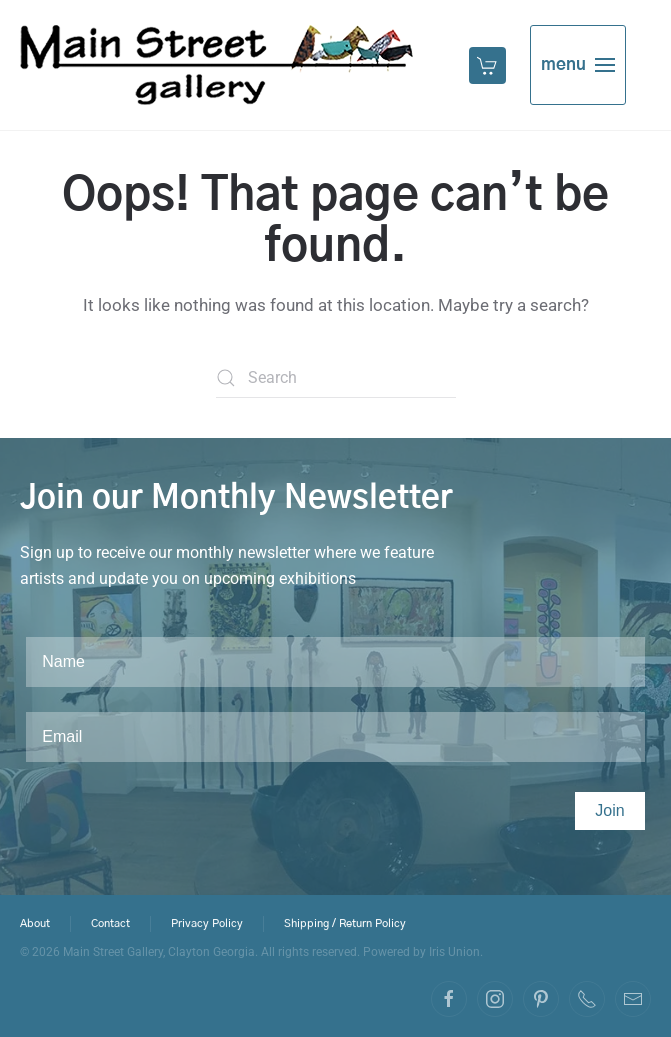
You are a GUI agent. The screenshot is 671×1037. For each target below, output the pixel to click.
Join (609, 810)
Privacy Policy (207, 925)
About (35, 925)
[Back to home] (216, 65)
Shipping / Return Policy (345, 925)
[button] (489, 65)
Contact (110, 925)
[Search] (336, 378)
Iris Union (454, 952)
